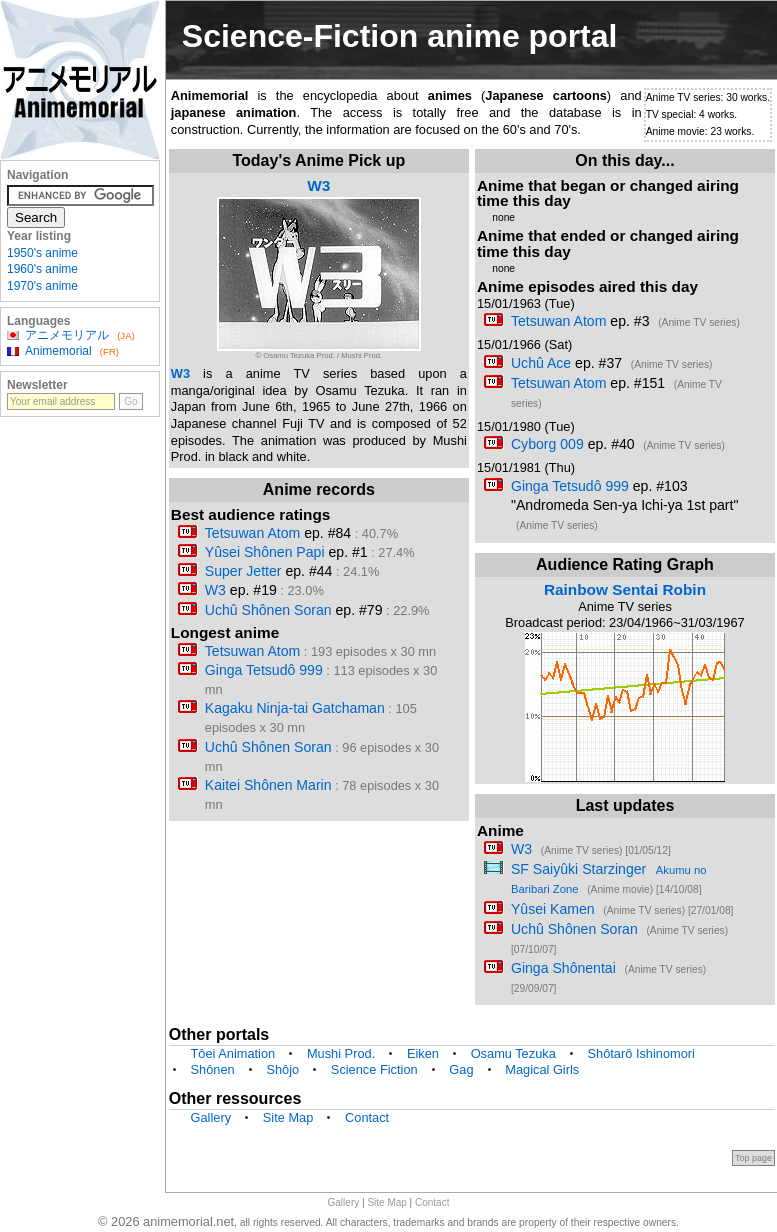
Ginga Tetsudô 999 (264, 670)
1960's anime (42, 269)
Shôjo (282, 1069)
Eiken (423, 1053)
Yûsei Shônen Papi (265, 552)
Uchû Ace (541, 363)
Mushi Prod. (341, 1053)
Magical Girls (542, 1069)
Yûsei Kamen (553, 909)
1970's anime (42, 286)
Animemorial (58, 351)
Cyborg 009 (547, 444)
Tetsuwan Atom (252, 533)
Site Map (288, 1117)
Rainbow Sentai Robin (625, 589)
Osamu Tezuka (513, 1053)
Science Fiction (374, 1069)
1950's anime (42, 253)
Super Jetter (243, 571)
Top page (753, 1158)
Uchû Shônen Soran (268, 610)
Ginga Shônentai (563, 968)
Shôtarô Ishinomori (641, 1053)
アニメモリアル (67, 335)
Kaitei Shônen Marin (268, 785)
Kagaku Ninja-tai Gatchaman (295, 708)
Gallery (211, 1117)
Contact (367, 1117)
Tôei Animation (233, 1053)
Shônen (213, 1069)
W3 (318, 185)
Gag (461, 1069)
